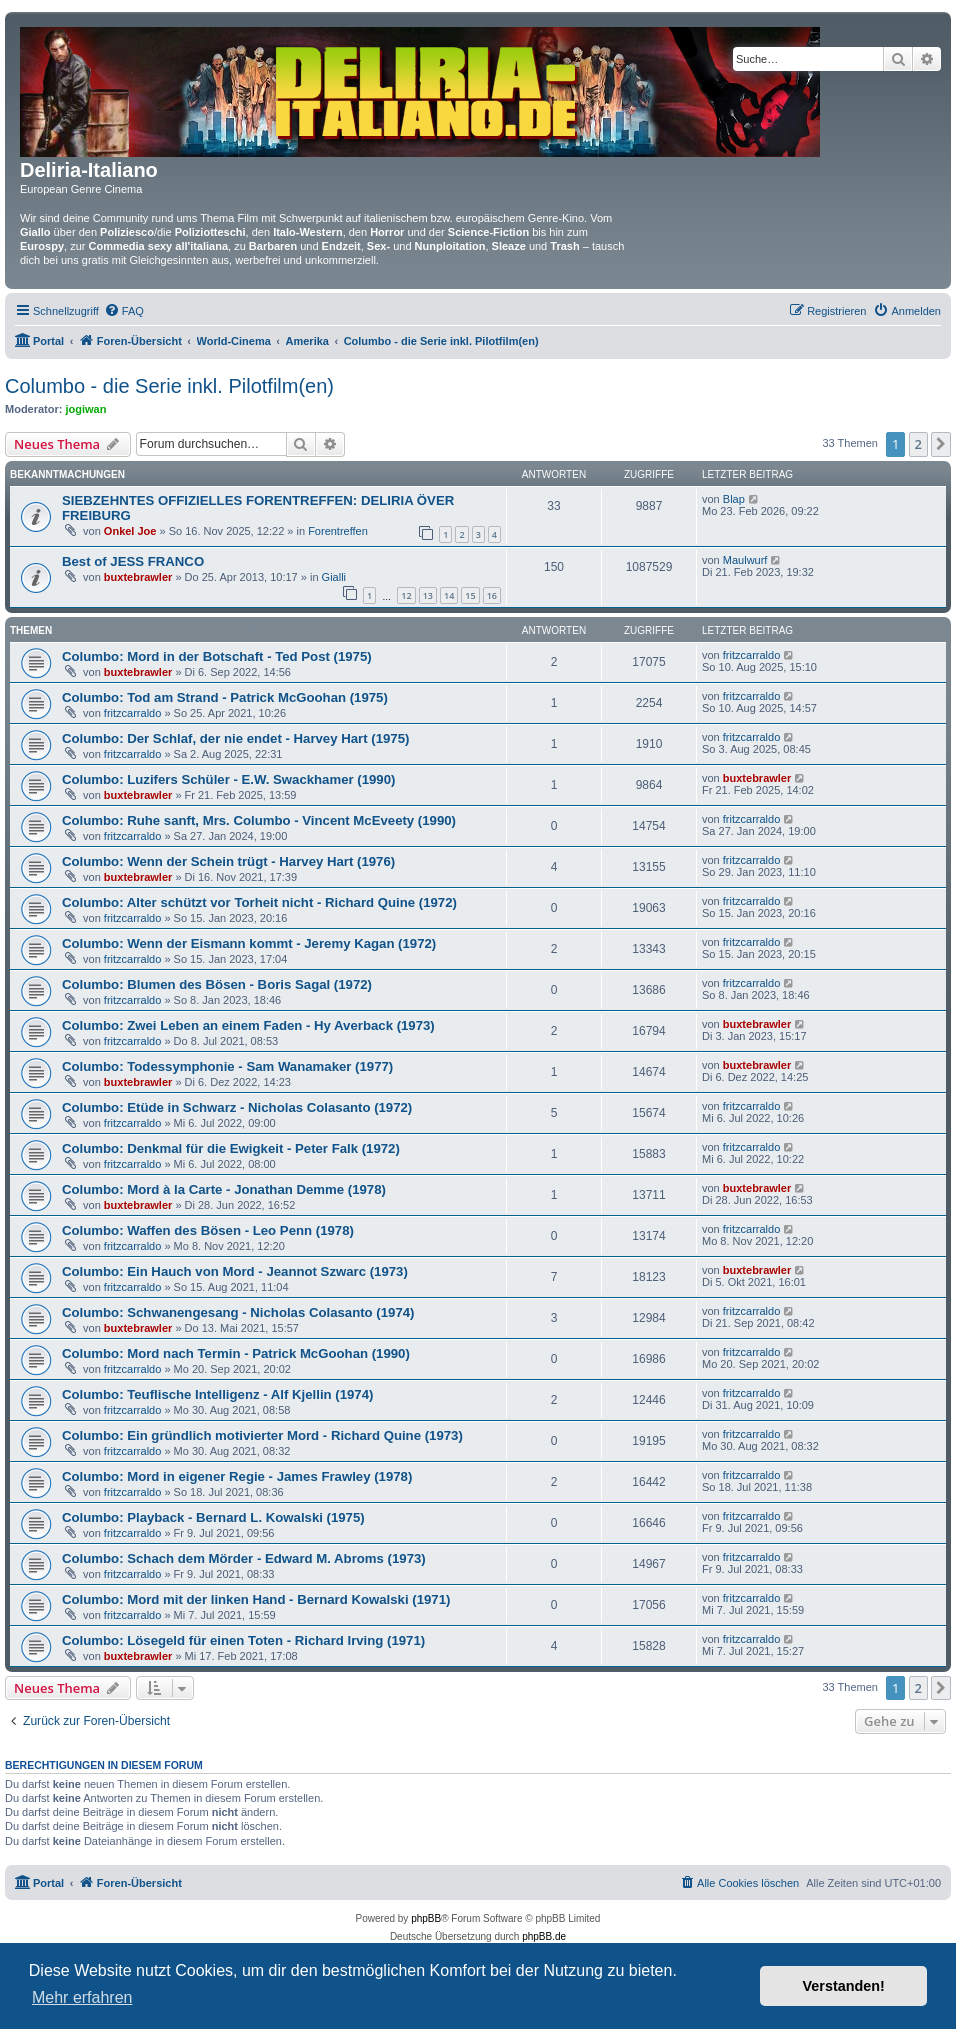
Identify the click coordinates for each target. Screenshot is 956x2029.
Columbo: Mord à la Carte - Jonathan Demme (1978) (224, 1189)
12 (406, 595)
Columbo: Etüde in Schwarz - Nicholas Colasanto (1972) (237, 1107)
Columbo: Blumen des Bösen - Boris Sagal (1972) (217, 984)
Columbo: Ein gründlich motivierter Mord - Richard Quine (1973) (262, 1435)
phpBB (426, 1918)
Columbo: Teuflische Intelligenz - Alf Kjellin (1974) (217, 1394)
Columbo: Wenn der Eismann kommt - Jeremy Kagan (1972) (249, 943)
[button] (941, 444)
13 (428, 595)
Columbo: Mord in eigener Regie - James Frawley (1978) (237, 1476)
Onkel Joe (130, 531)
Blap (734, 499)
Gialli (334, 577)
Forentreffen (338, 531)
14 (449, 595)
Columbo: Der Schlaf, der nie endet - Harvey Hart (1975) (235, 738)
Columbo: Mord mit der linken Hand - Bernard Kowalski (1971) (256, 1599)
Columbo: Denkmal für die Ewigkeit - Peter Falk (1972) (231, 1148)
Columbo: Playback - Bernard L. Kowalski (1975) (213, 1517)
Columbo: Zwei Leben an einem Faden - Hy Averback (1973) (248, 1025)
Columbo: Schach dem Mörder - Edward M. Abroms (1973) (244, 1558)
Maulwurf (745, 560)
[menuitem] (124, 311)
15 (470, 595)
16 (492, 595)
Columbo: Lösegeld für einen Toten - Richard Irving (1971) (243, 1640)
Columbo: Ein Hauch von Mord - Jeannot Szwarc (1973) (235, 1271)
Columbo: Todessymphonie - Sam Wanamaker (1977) (227, 1066)
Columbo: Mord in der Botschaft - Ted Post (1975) (217, 656)
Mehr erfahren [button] (82, 1997)
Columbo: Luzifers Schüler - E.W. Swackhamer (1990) (228, 779)
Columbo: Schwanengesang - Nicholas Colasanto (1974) (238, 1312)
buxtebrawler (138, 577)
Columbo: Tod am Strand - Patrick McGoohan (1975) (225, 697)
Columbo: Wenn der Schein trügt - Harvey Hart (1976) (228, 861)
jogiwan (86, 409)
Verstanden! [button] (844, 1986)
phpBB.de (544, 1936)
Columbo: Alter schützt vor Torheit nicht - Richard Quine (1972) (259, 902)
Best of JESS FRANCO (133, 561)
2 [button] (918, 444)
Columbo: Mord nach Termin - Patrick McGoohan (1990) (236, 1353)
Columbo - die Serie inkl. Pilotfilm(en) (169, 386)
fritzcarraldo (751, 655)
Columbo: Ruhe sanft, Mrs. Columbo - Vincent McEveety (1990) (259, 820)
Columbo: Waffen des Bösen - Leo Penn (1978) (208, 1230)
